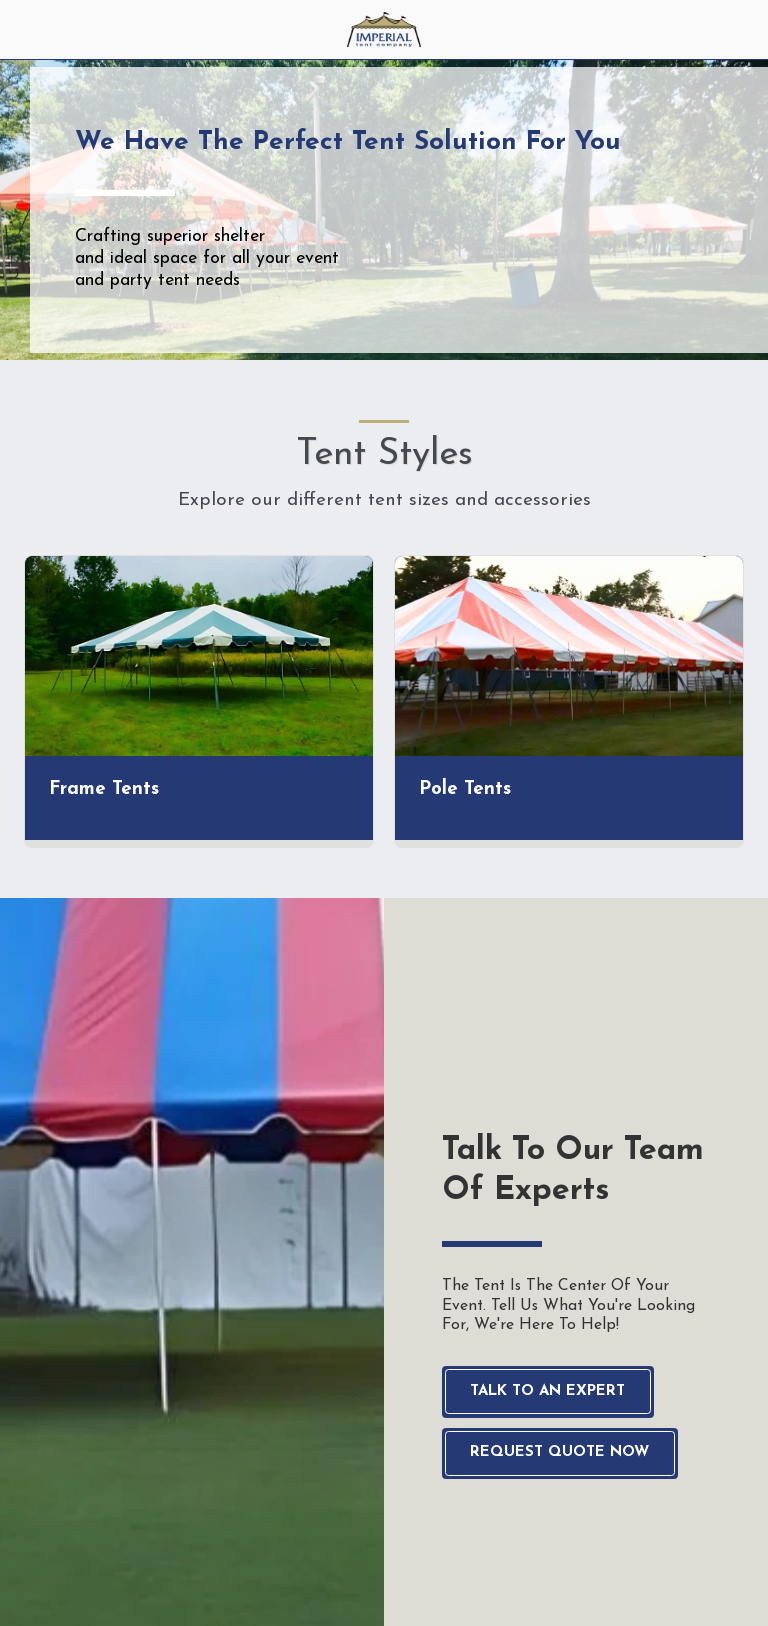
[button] (22, 29)
